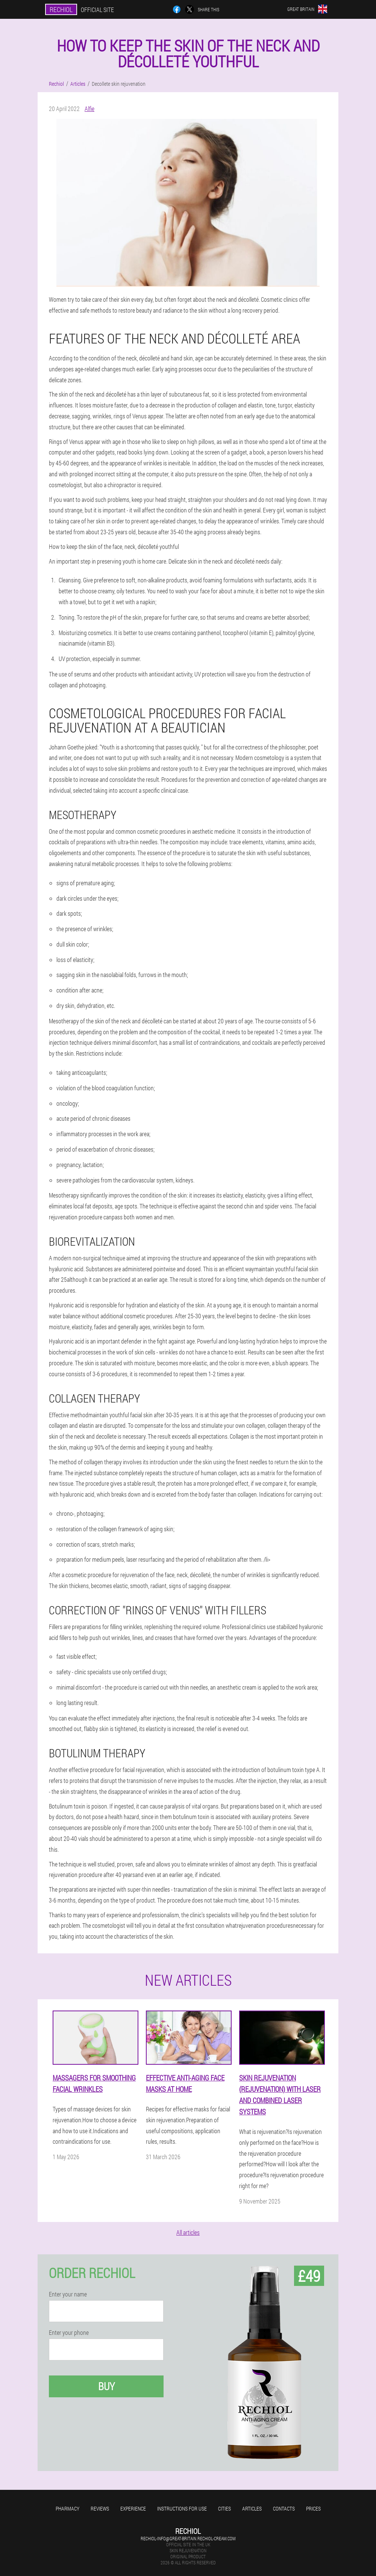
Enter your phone (69, 2333)
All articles (188, 2232)
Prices (313, 2508)
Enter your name (68, 2294)
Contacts (284, 2508)
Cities (224, 2508)
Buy (106, 2386)
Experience (133, 2508)
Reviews (100, 2508)
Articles (252, 2508)
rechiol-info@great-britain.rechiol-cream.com (188, 2538)
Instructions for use (182, 2508)
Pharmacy (67, 2508)
